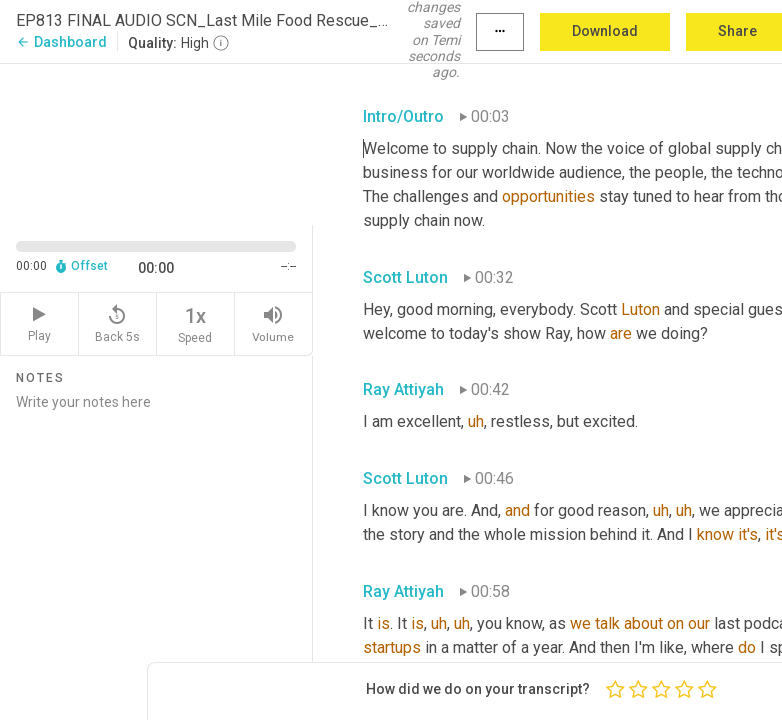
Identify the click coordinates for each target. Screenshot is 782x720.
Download (605, 31)
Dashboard (61, 42)
